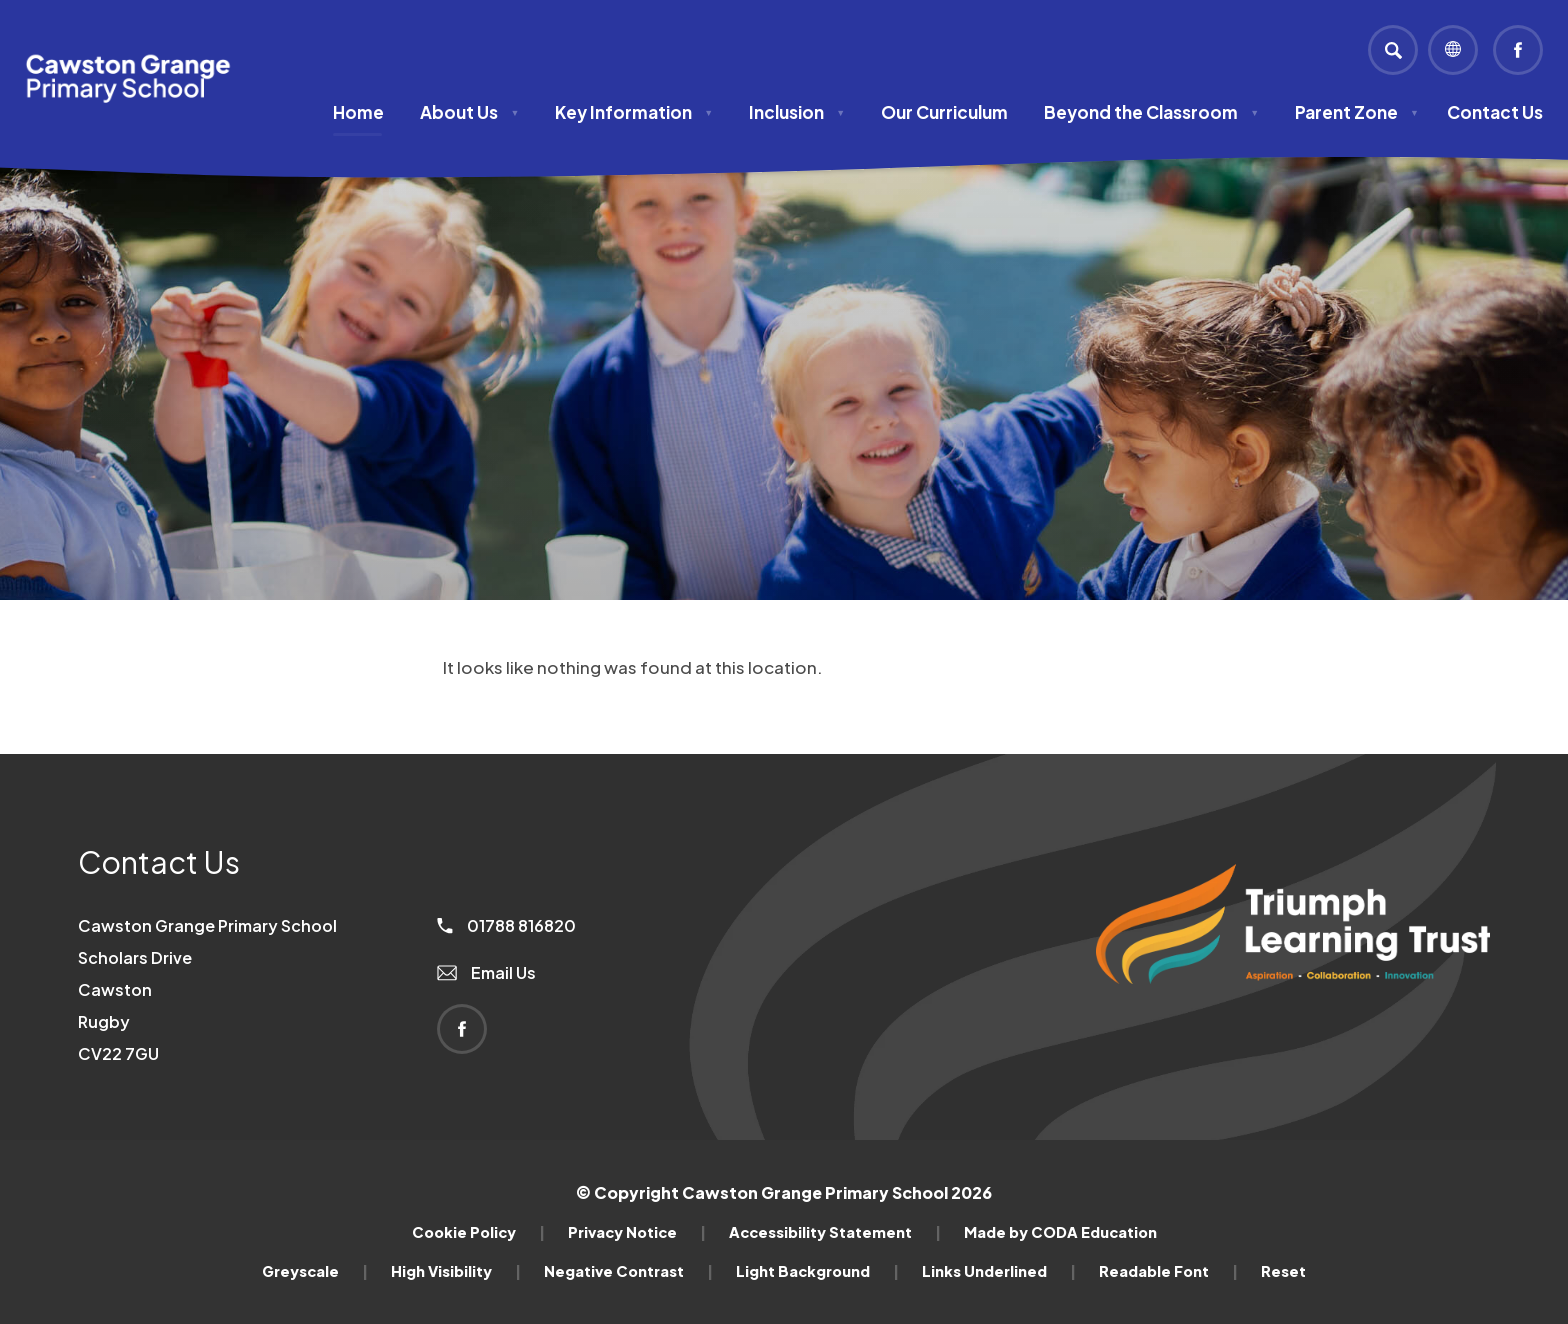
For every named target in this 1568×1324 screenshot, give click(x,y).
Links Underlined (999, 1271)
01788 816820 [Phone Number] (506, 925)
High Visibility (456, 1271)
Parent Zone (1357, 112)
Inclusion (797, 112)
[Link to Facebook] (1518, 50)
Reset (1283, 1271)
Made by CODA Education (1060, 1232)
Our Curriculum (944, 112)
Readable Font (1168, 1271)
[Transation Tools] (1453, 50)
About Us (469, 112)
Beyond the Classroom (1151, 112)
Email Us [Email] (486, 972)
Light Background (817, 1271)
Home (358, 112)
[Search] (1393, 50)
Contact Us (1495, 112)
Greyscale (315, 1271)
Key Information (634, 112)
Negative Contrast (628, 1271)
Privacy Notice (637, 1232)
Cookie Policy (478, 1232)
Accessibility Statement (835, 1232)
